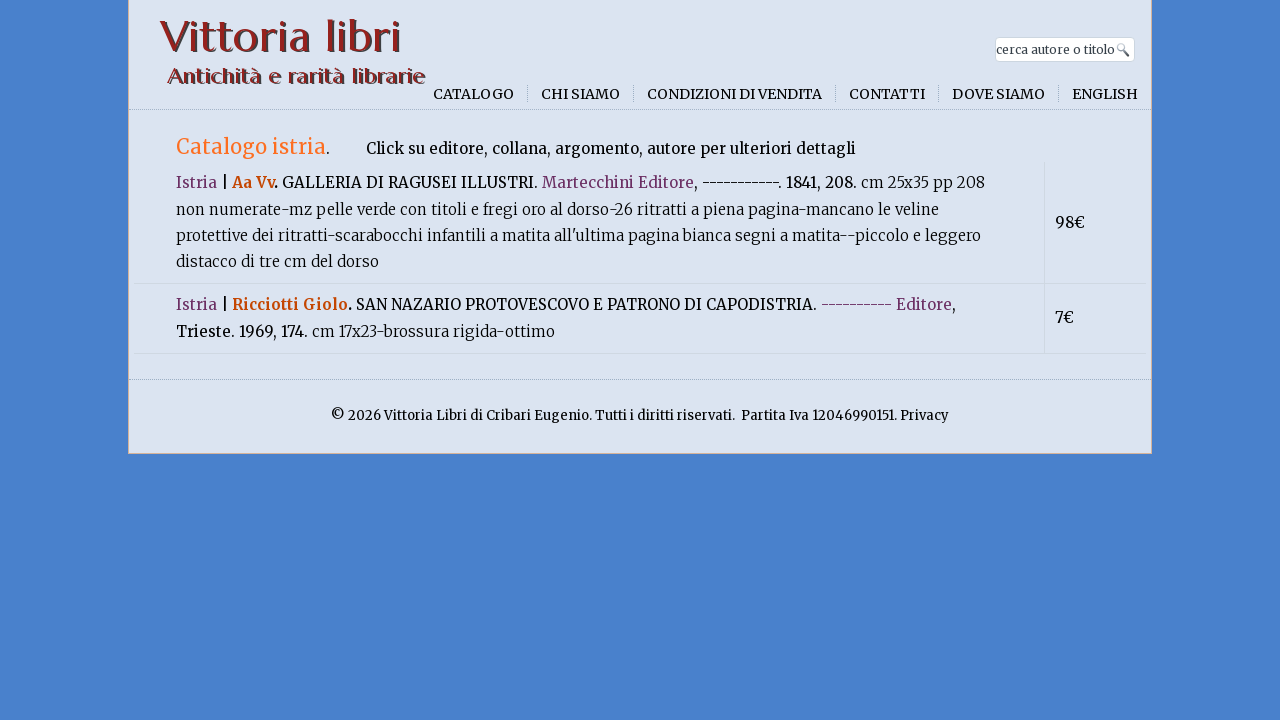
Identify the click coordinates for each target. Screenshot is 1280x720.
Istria (196, 182)
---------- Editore (886, 304)
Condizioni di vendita (734, 94)
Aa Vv (253, 182)
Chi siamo (580, 94)
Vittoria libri (280, 36)
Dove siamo (998, 94)
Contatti (887, 94)
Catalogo (473, 94)
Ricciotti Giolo (290, 304)
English (1105, 94)
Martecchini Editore (618, 182)
